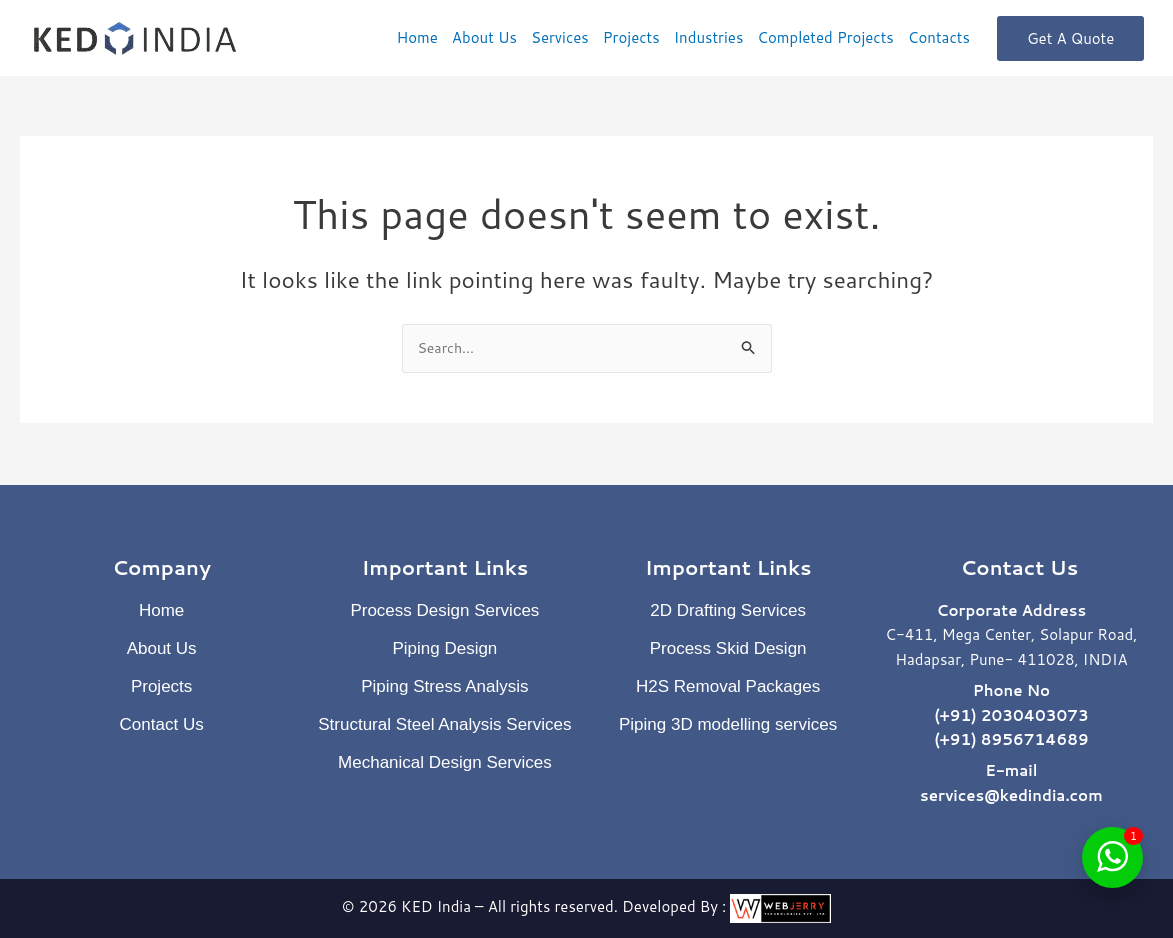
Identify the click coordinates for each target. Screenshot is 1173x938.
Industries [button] (709, 37)
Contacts (939, 37)
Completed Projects (825, 37)
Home (416, 37)
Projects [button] (631, 37)
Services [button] (560, 37)
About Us (484, 37)
